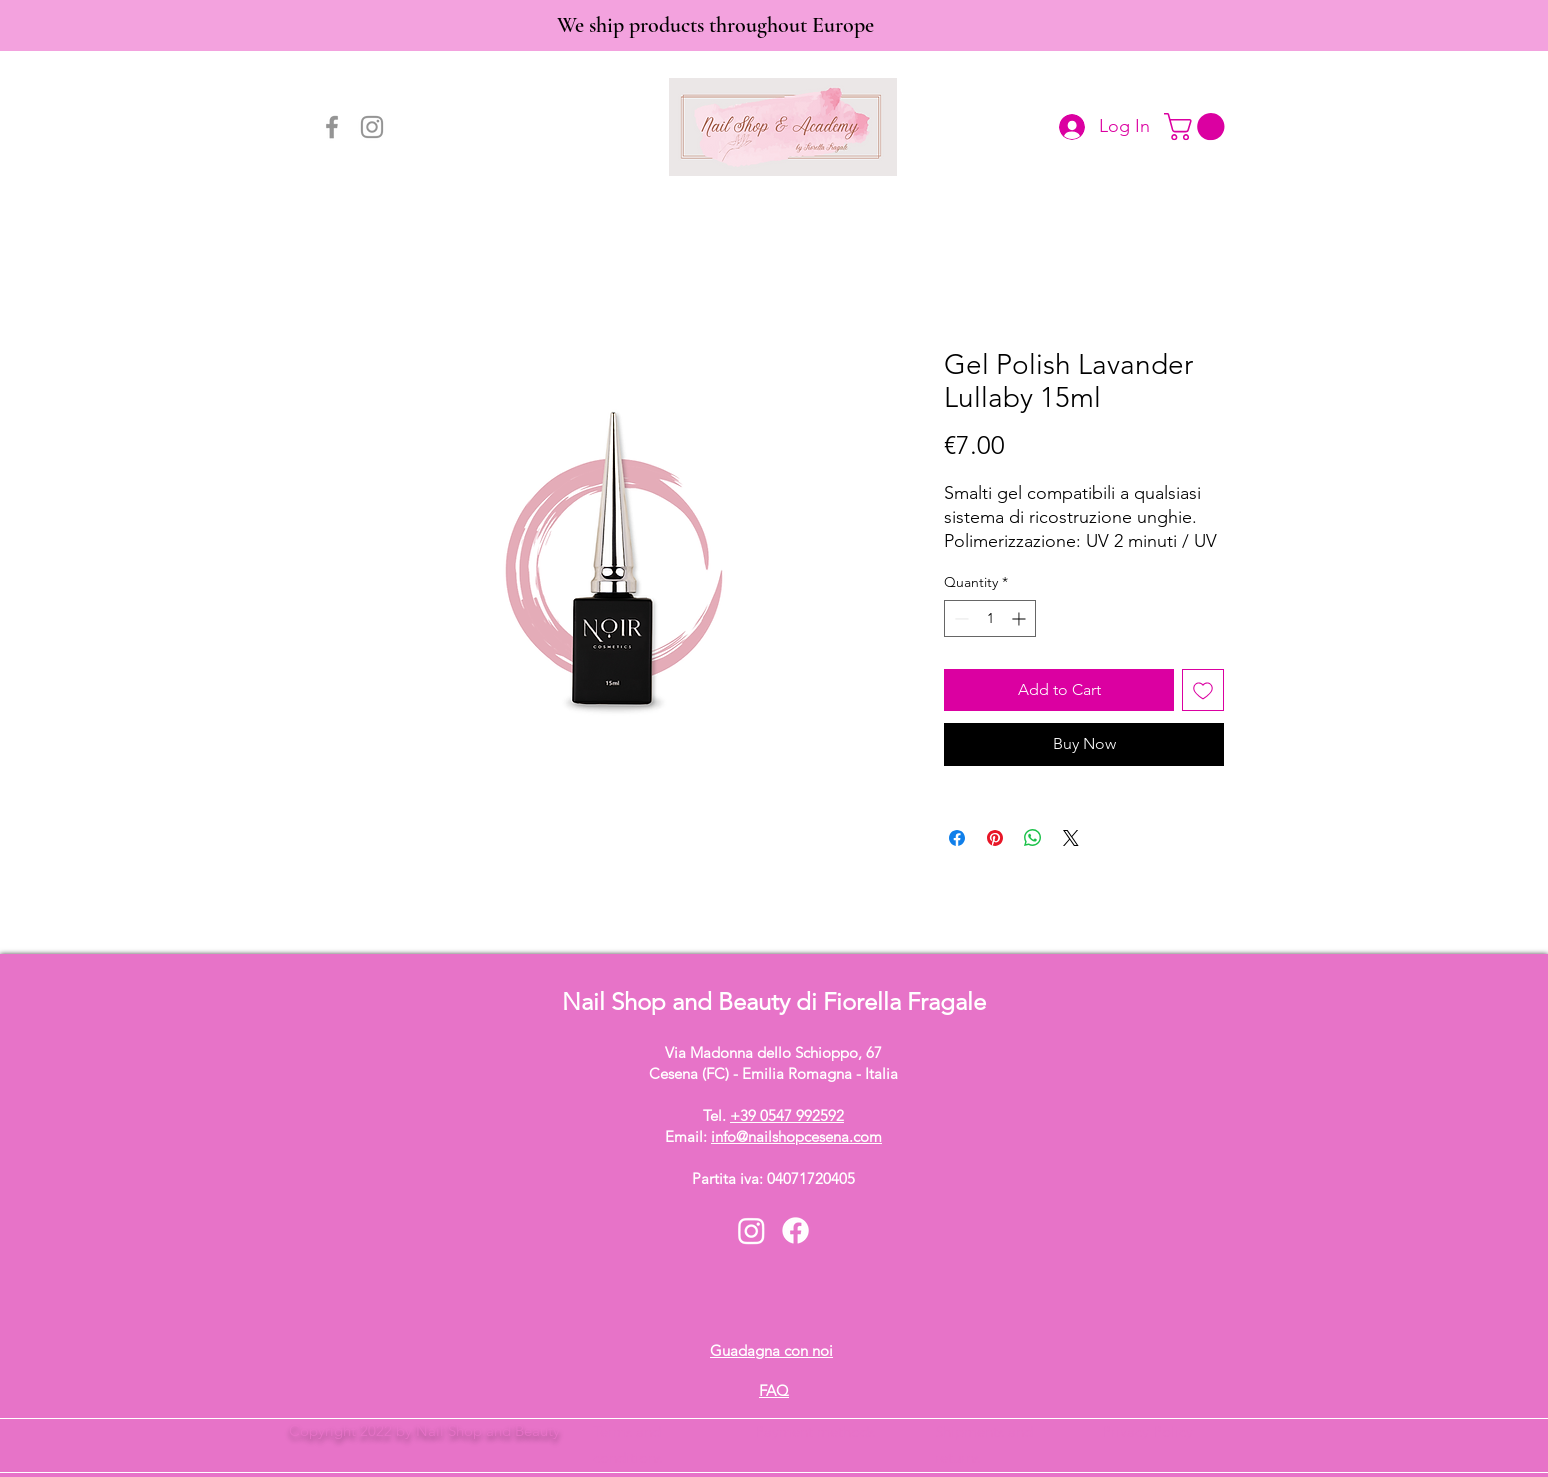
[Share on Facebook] (957, 838)
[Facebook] (332, 127)
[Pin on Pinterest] (995, 838)
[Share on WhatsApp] (1033, 838)
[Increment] (1020, 618)
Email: (773, 1136)
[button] (1197, 126)
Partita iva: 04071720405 (773, 1178)
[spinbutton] (990, 618)
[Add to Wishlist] (1203, 690)
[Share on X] (1071, 838)
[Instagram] (372, 127)
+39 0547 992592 (787, 1115)
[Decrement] (959, 618)
